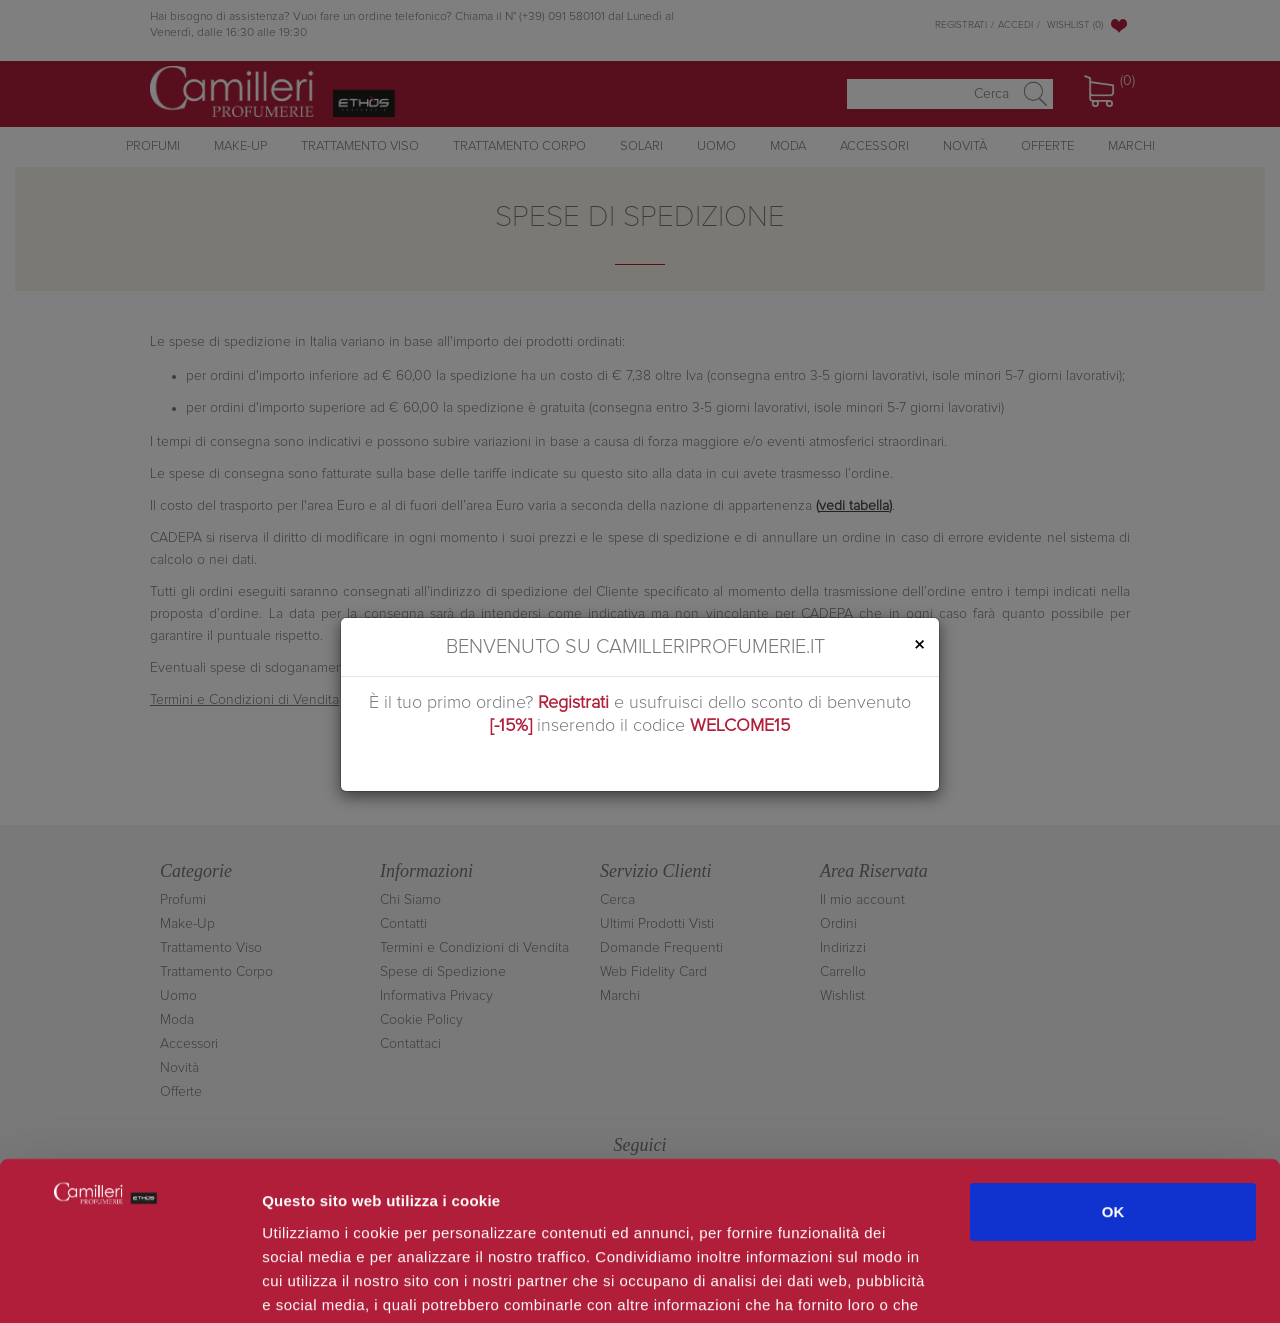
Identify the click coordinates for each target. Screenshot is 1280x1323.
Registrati (573, 703)
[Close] (919, 645)
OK (1113, 1062)
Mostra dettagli (1062, 1283)
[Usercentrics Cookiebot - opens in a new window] (129, 1284)
